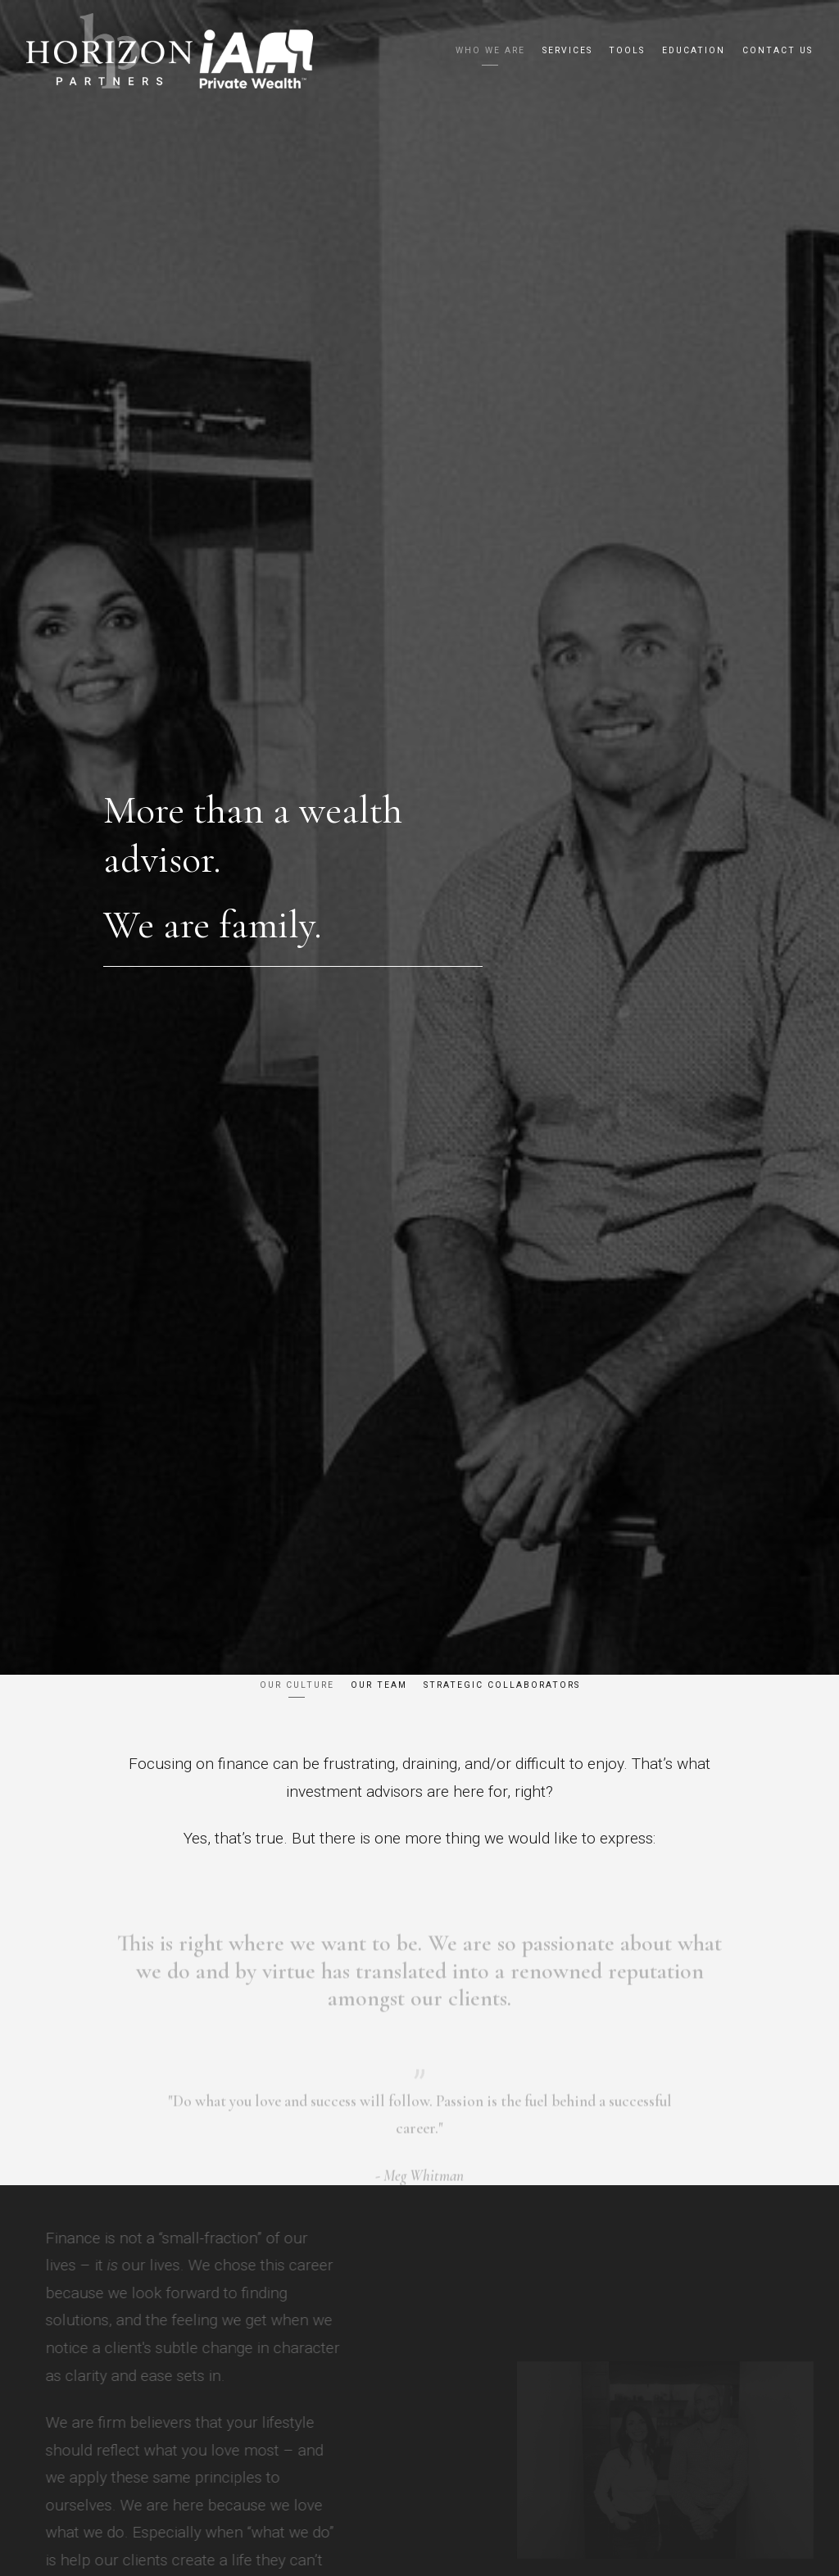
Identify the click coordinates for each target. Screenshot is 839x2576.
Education (693, 50)
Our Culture (297, 1685)
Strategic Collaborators (502, 1685)
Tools (627, 50)
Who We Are (490, 50)
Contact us (777, 50)
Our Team (379, 1685)
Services (567, 50)
